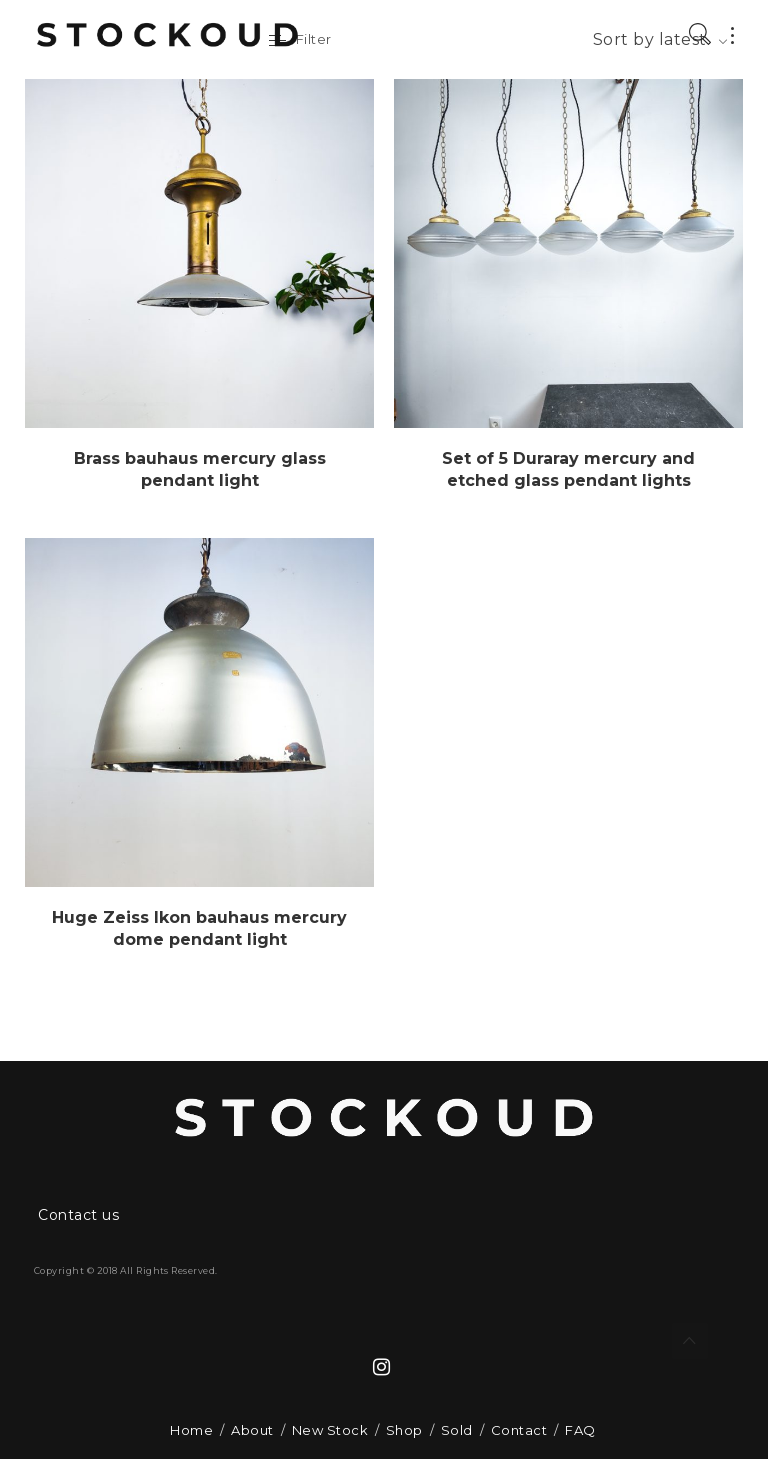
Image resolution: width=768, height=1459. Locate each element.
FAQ (580, 1430)
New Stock (330, 1430)
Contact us (78, 1215)
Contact (519, 1430)
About (252, 1430)
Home (191, 1430)
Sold (457, 1430)
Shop (404, 1430)
